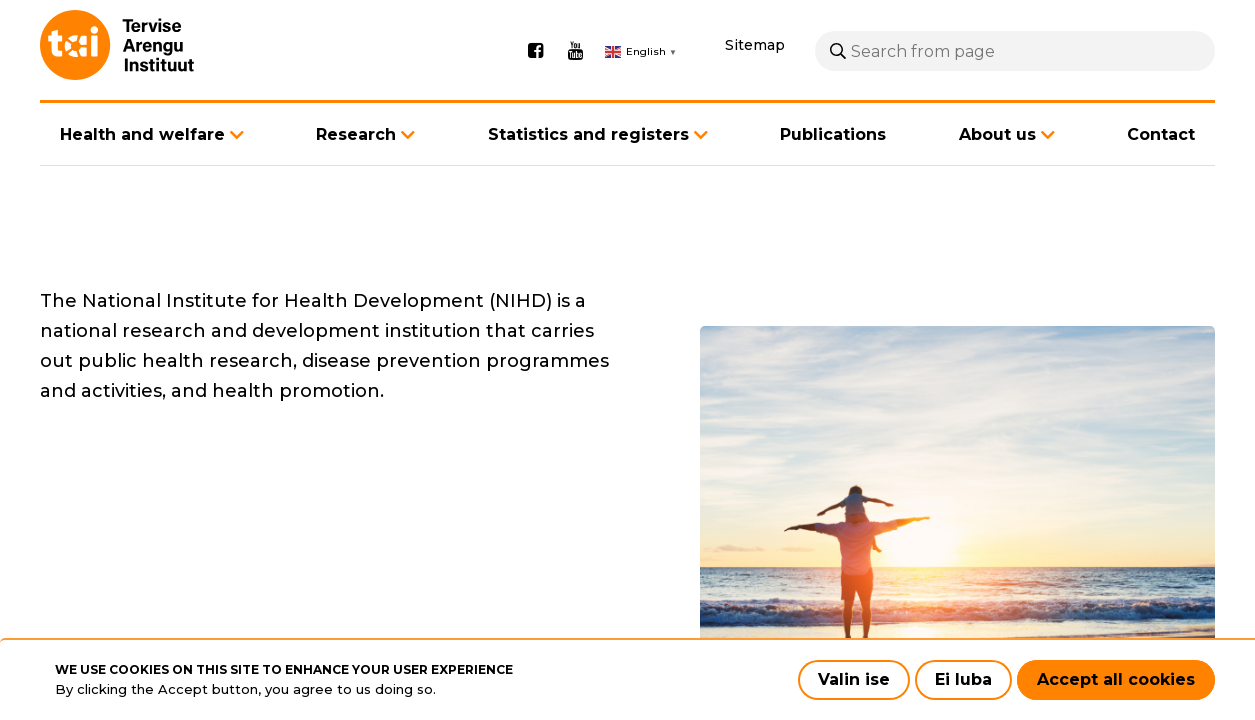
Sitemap (755, 60)
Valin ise (854, 679)
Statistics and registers (588, 163)
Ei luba (963, 679)
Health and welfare (142, 163)
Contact (1161, 164)
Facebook (535, 66)
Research (356, 163)
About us (997, 163)
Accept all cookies (1116, 679)
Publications (833, 164)
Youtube (575, 66)
